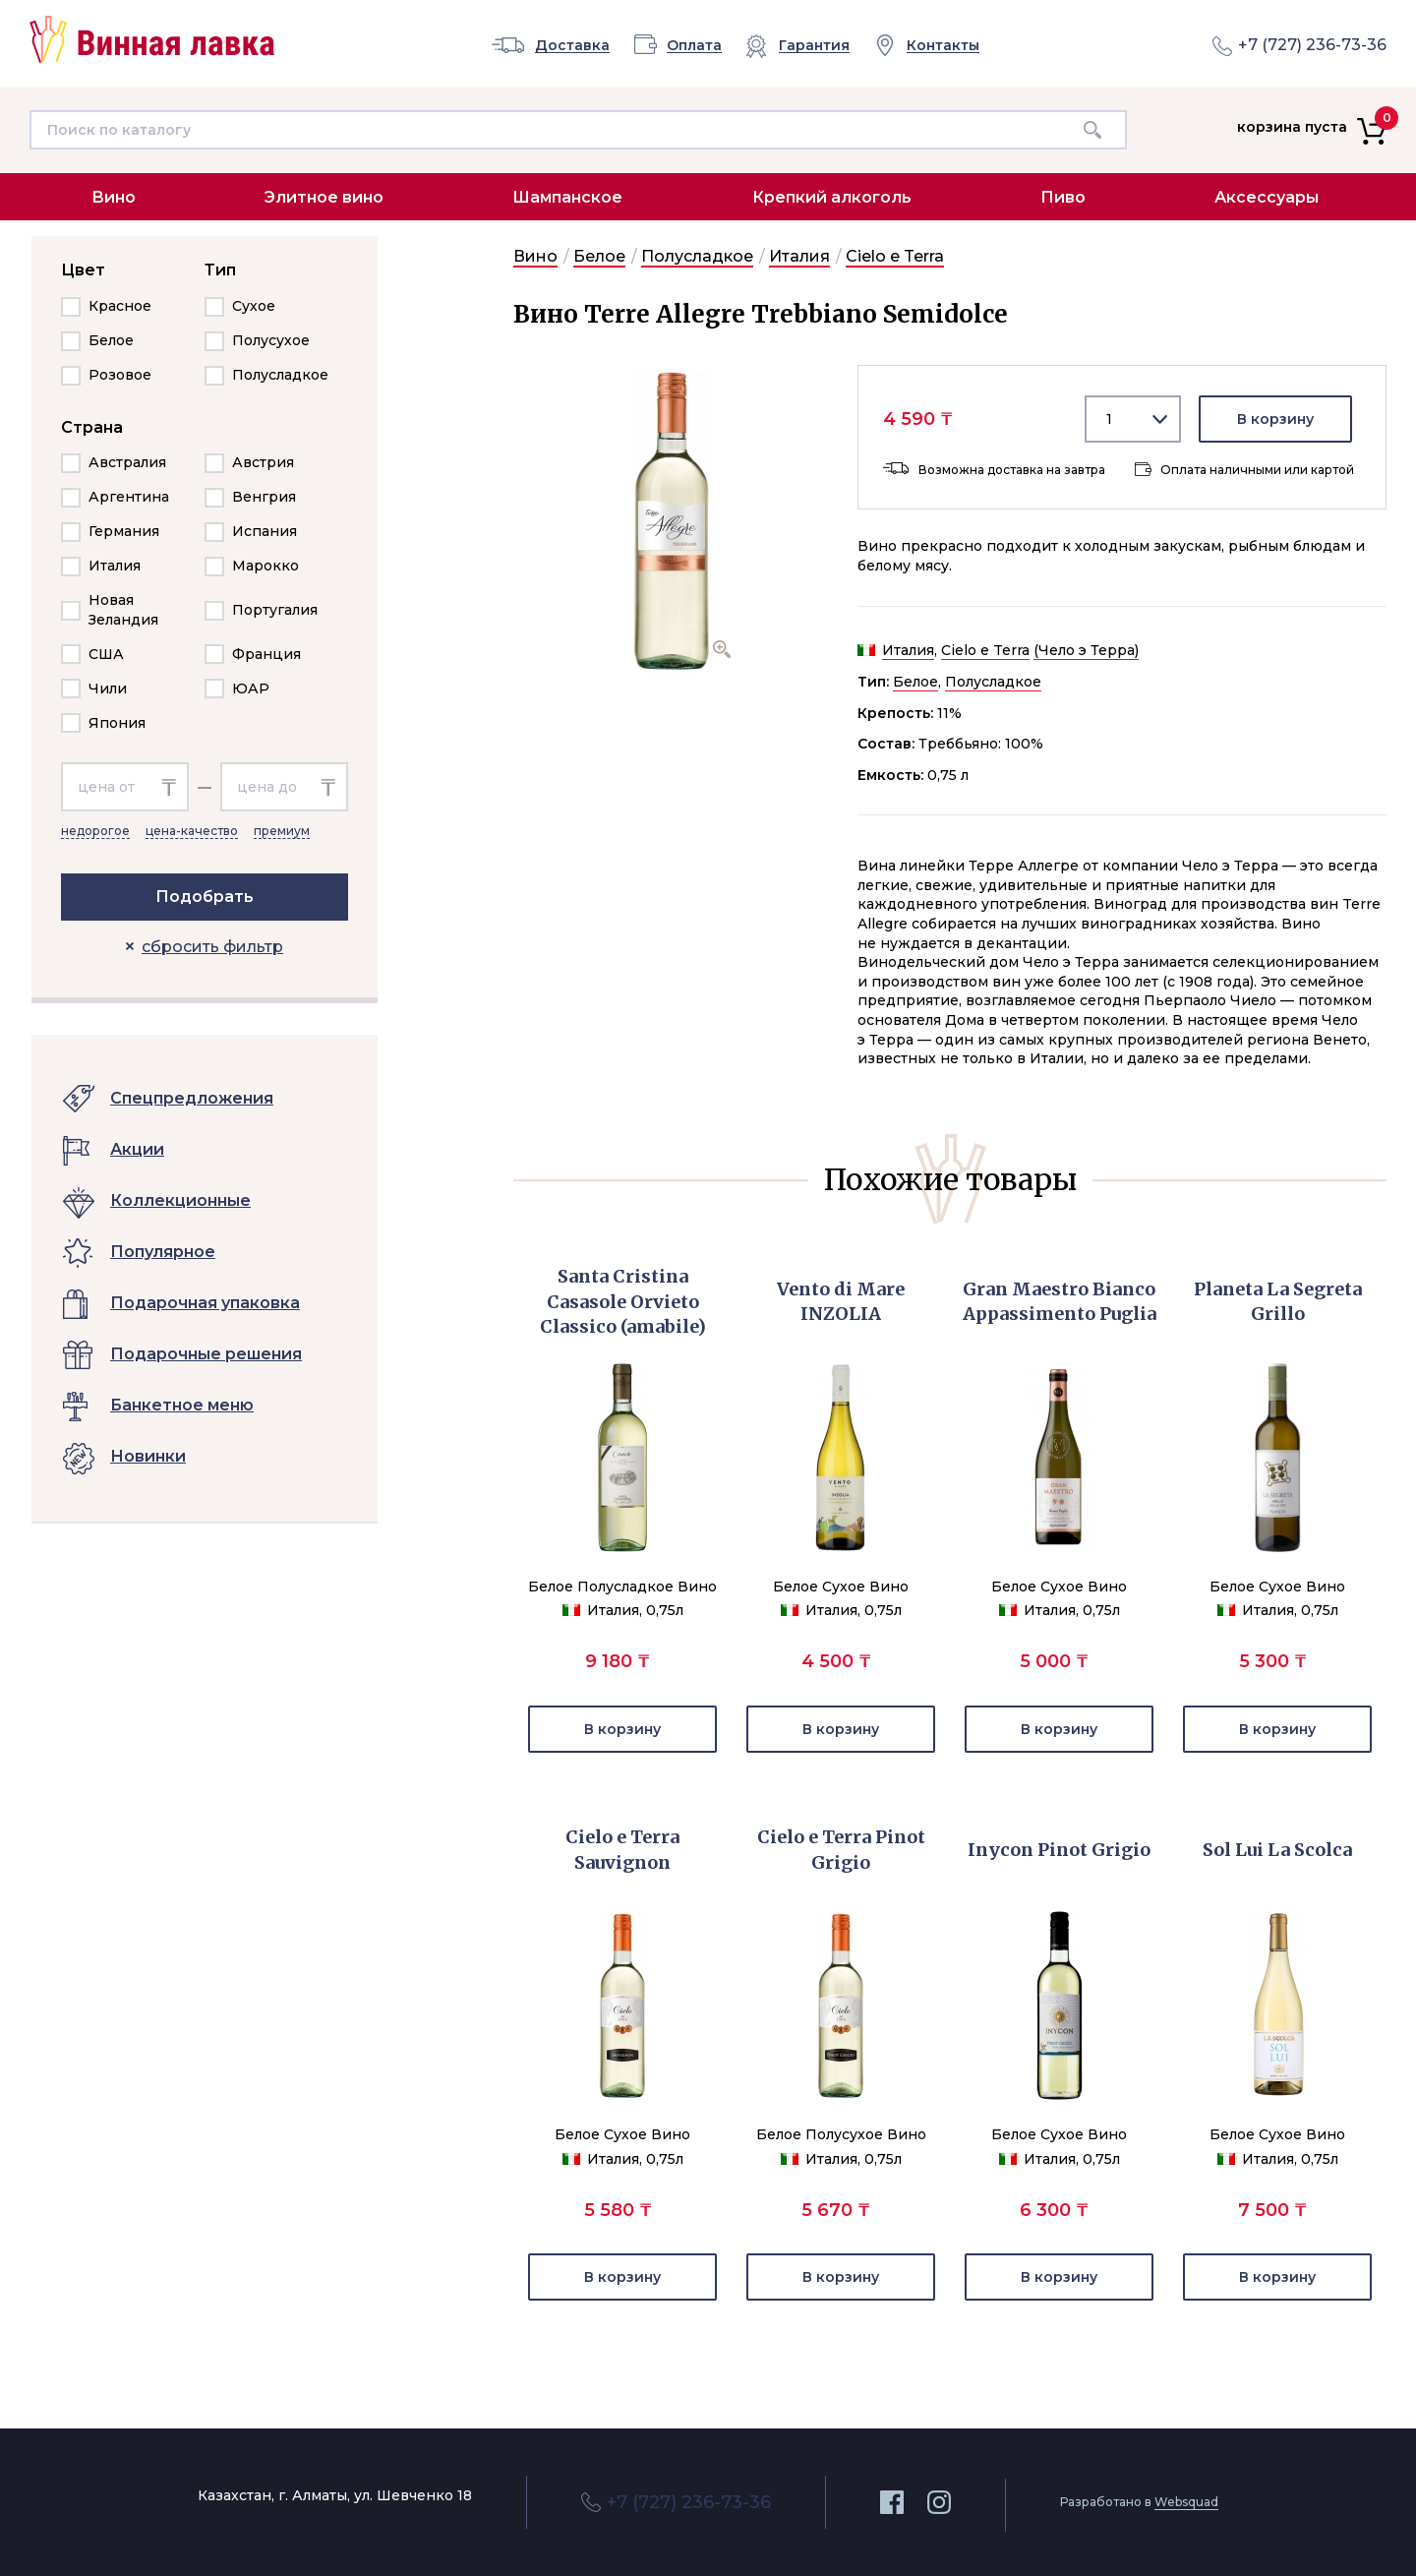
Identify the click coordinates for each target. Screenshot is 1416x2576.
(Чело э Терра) (1086, 650)
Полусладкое (697, 256)
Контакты (943, 45)
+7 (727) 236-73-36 (1312, 44)
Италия (799, 256)
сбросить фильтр (212, 946)
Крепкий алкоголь (832, 197)
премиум (282, 830)
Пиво (1063, 197)
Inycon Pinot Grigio (1059, 1849)
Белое (599, 256)
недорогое (95, 830)
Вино (113, 197)
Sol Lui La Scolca (1277, 1849)
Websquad (1186, 2501)
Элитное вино (324, 197)
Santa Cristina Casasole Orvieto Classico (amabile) (623, 1301)
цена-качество (192, 830)
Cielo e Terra (895, 256)
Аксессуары (1266, 197)
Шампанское (567, 197)
